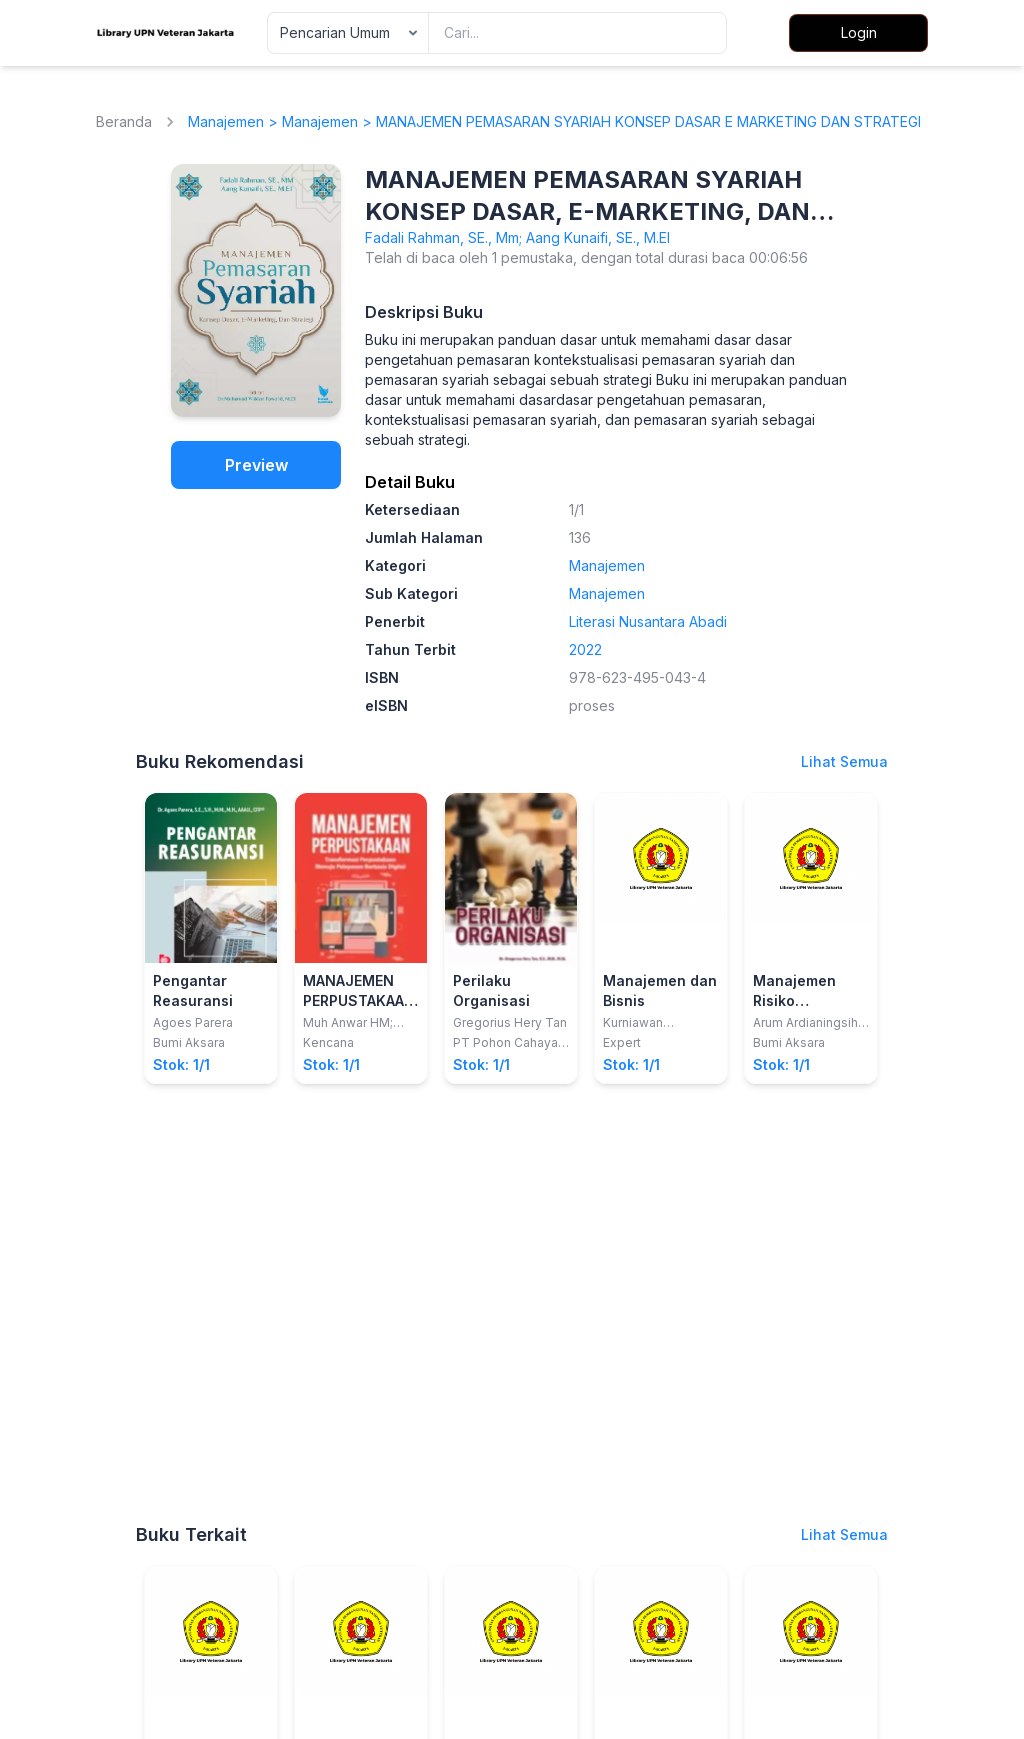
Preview (256, 465)
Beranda (124, 121)
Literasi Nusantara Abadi (648, 621)
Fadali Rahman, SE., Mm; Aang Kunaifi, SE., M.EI (517, 237)
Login (859, 32)
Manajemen (226, 121)
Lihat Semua (844, 761)
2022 (585, 649)
